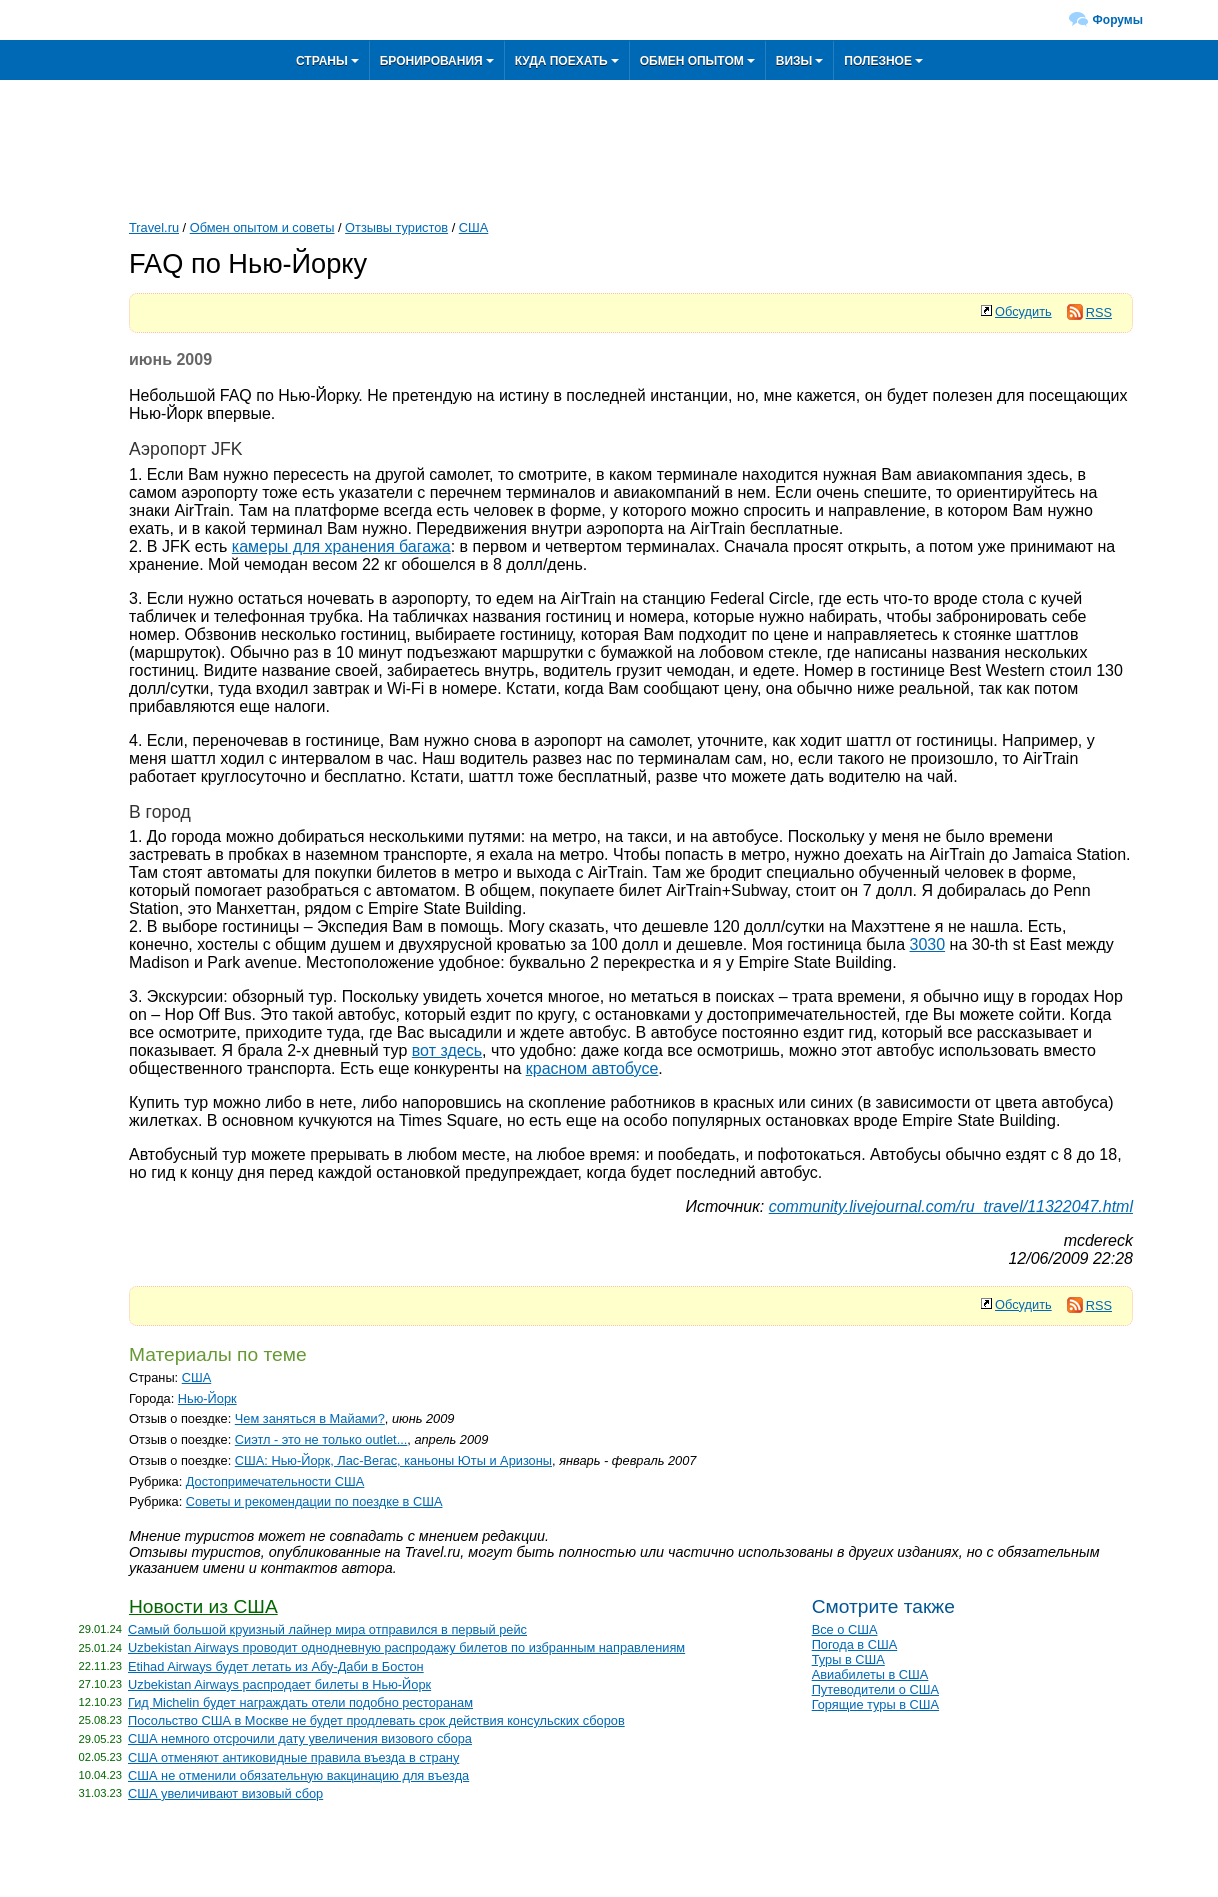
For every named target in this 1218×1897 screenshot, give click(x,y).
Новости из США (203, 1606)
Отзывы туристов (396, 227)
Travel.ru (154, 227)
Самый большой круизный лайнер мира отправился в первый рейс (327, 1629)
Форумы (1118, 20)
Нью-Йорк (207, 1398)
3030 (928, 944)
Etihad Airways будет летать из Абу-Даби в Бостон (276, 1666)
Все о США (845, 1629)
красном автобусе (592, 1068)
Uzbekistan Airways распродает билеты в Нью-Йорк (279, 1684)
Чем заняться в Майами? (310, 1418)
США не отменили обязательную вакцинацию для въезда (298, 1775)
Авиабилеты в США (870, 1674)
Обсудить (1023, 311)
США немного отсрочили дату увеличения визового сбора (300, 1738)
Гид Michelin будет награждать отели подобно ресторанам (300, 1702)
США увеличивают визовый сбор (225, 1793)
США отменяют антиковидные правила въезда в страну (293, 1757)
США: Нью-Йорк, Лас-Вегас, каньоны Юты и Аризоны (393, 1460)
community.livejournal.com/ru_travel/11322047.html (951, 1206)
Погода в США (855, 1644)
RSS (1089, 312)
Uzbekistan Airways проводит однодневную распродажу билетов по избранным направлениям (406, 1647)
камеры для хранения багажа (341, 546)
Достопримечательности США (275, 1481)
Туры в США (848, 1659)
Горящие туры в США (875, 1704)
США (474, 227)
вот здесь (447, 1050)
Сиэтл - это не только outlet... (321, 1439)
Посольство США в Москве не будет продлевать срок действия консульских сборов (376, 1720)
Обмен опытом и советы (262, 227)
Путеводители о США (875, 1689)
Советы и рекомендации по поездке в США (314, 1501)
